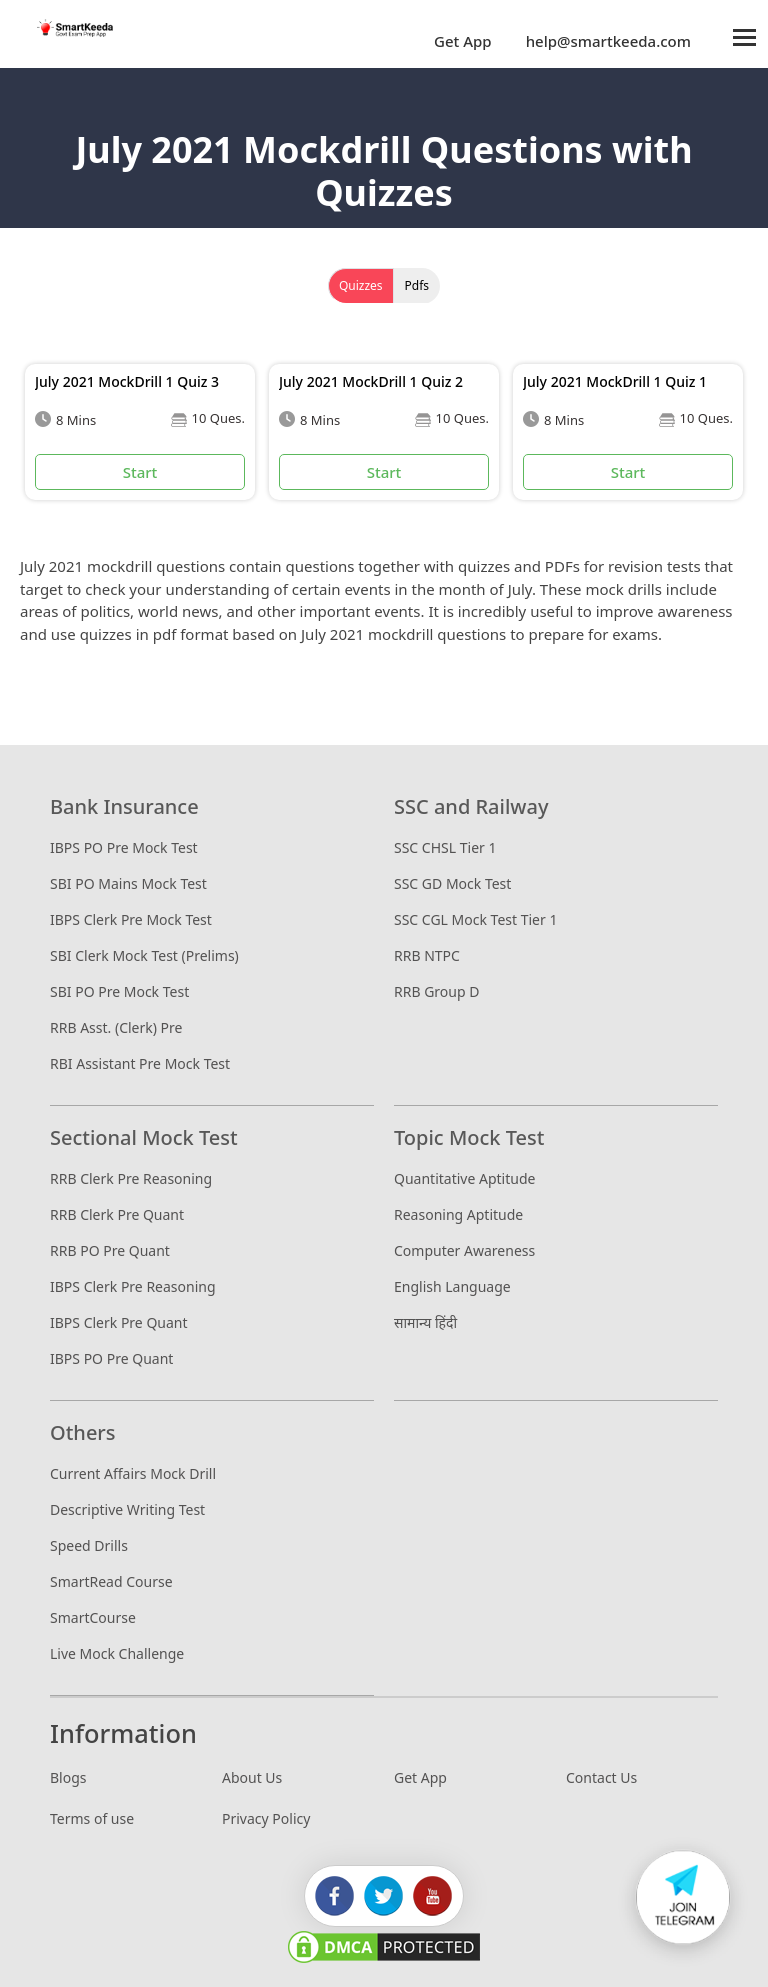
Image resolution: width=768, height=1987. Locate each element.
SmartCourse (93, 1617)
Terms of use (92, 1818)
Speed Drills (89, 1545)
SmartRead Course (111, 1581)
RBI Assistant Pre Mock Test (140, 1063)
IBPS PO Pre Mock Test (124, 847)
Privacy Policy (266, 1818)
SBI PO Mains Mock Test (128, 883)
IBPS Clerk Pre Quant (119, 1322)
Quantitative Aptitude (464, 1178)
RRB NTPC (427, 955)
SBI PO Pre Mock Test (119, 991)
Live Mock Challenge (117, 1653)
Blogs (68, 1777)
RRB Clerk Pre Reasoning (131, 1178)
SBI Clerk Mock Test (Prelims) (144, 955)
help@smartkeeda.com (603, 41)
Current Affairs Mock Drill (133, 1473)
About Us (252, 1777)
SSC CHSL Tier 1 (445, 847)
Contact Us (601, 1777)
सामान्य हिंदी (425, 1322)
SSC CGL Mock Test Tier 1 (475, 919)
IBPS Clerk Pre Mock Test (131, 919)
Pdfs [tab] (417, 285)
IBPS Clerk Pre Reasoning (133, 1286)
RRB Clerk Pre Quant (117, 1214)
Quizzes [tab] (361, 285)
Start (140, 472)
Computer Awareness (464, 1250)
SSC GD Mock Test (452, 883)
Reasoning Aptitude (458, 1214)
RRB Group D (436, 991)
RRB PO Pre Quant (110, 1250)
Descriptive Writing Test (127, 1509)
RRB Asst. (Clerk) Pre (116, 1027)
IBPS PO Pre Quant (111, 1358)
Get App (463, 41)
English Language (452, 1286)
